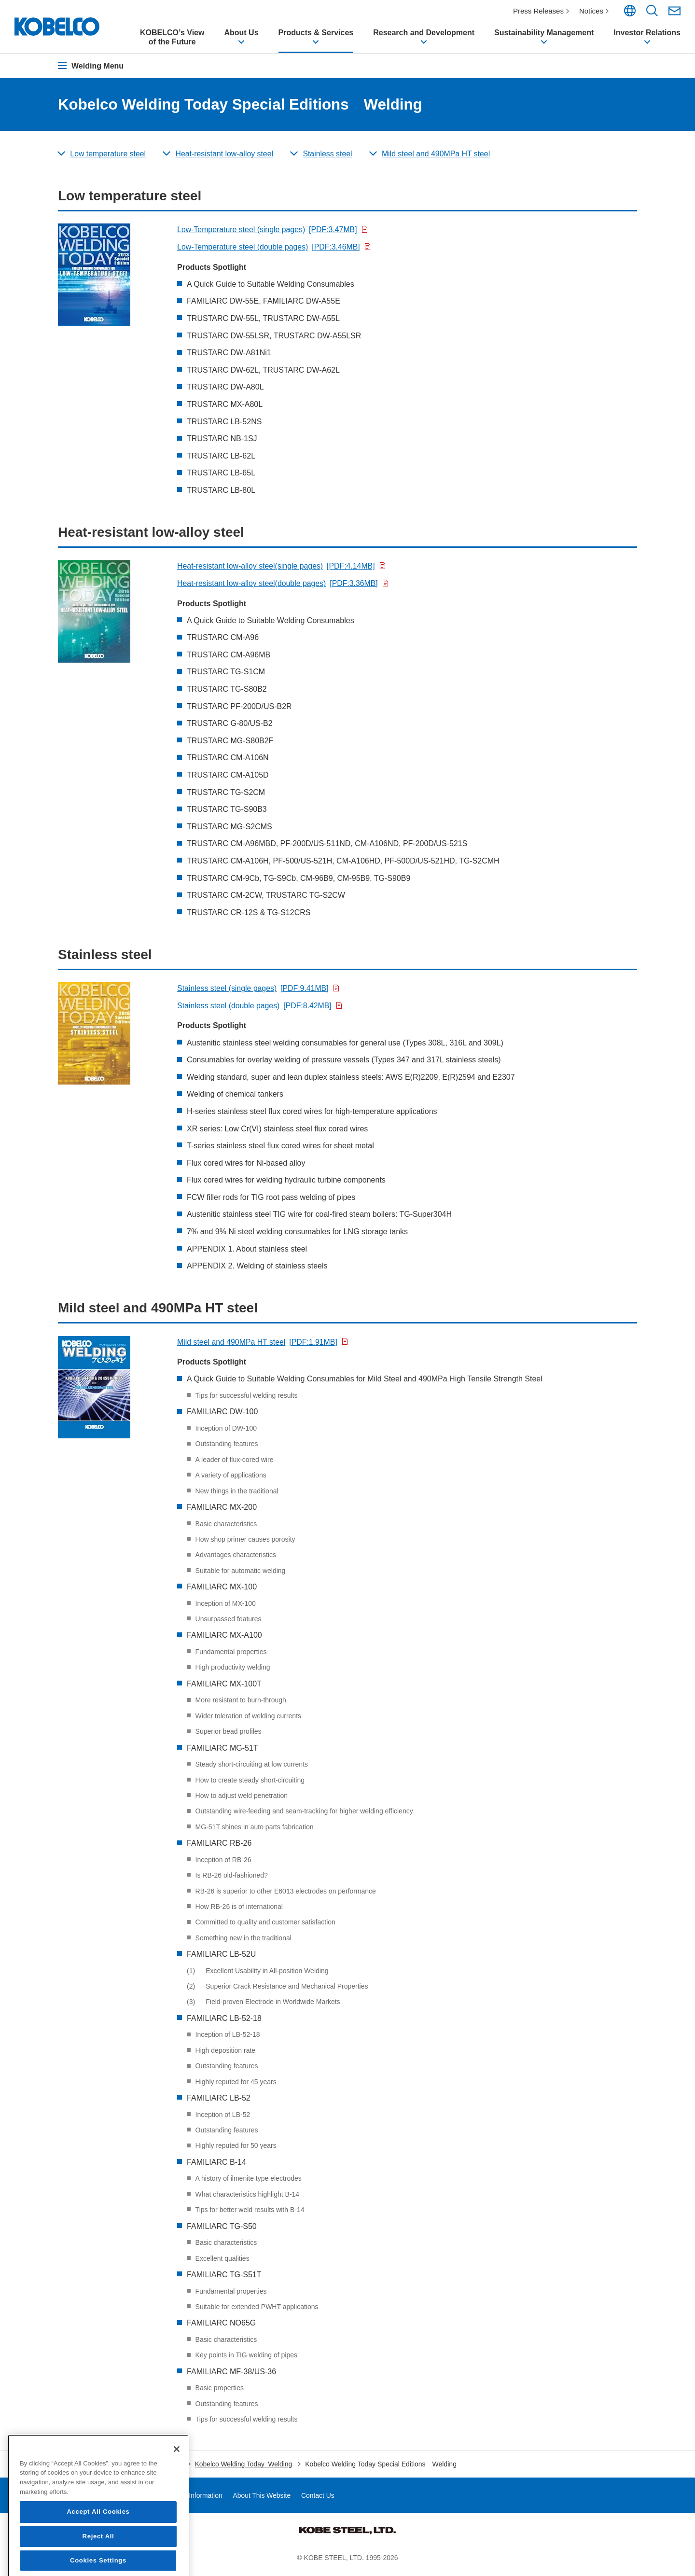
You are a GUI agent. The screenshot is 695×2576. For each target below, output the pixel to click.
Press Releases (539, 11)
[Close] (176, 2511)
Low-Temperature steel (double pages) (269, 250)
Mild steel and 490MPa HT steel (258, 1345)
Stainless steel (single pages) (253, 992)
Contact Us (320, 2498)
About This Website (264, 2498)
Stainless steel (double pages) (255, 1008)
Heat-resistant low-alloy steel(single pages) (277, 569)
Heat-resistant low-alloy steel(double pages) (278, 586)
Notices (592, 11)
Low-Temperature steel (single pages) (268, 233)
